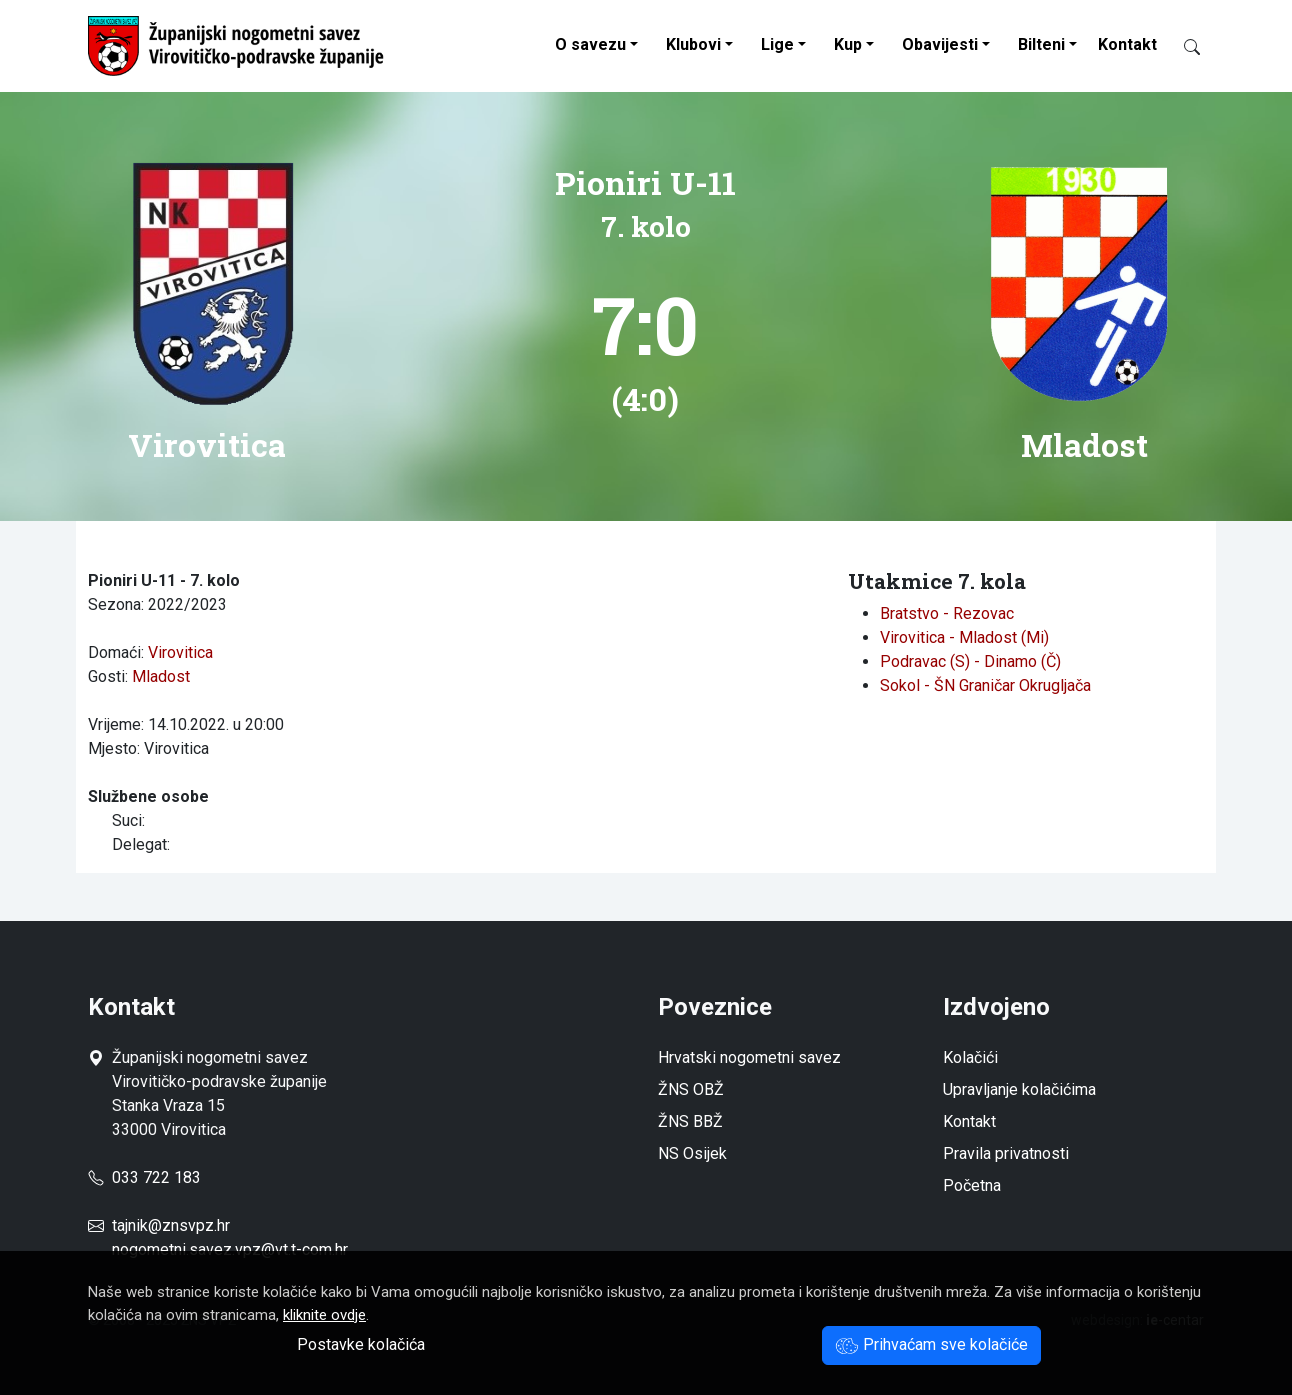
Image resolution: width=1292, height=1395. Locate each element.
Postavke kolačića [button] (361, 1344)
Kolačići (970, 1057)
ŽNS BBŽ (690, 1121)
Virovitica (180, 652)
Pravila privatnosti (1006, 1153)
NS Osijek (692, 1153)
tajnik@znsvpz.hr (171, 1225)
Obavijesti (940, 44)
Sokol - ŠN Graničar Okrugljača (985, 685)
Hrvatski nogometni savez (749, 1057)
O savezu (590, 44)
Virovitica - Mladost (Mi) (964, 637)
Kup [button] (848, 44)
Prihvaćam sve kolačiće (931, 1344)
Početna (972, 1185)
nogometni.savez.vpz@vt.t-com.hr (230, 1249)
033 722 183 (144, 1177)
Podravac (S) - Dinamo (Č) (970, 661)
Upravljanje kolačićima (1019, 1089)
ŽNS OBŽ (691, 1089)
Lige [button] (777, 44)
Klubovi (693, 44)
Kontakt (1127, 44)
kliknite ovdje (324, 1315)
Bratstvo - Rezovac (947, 613)
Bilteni (1041, 44)
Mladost (161, 676)
